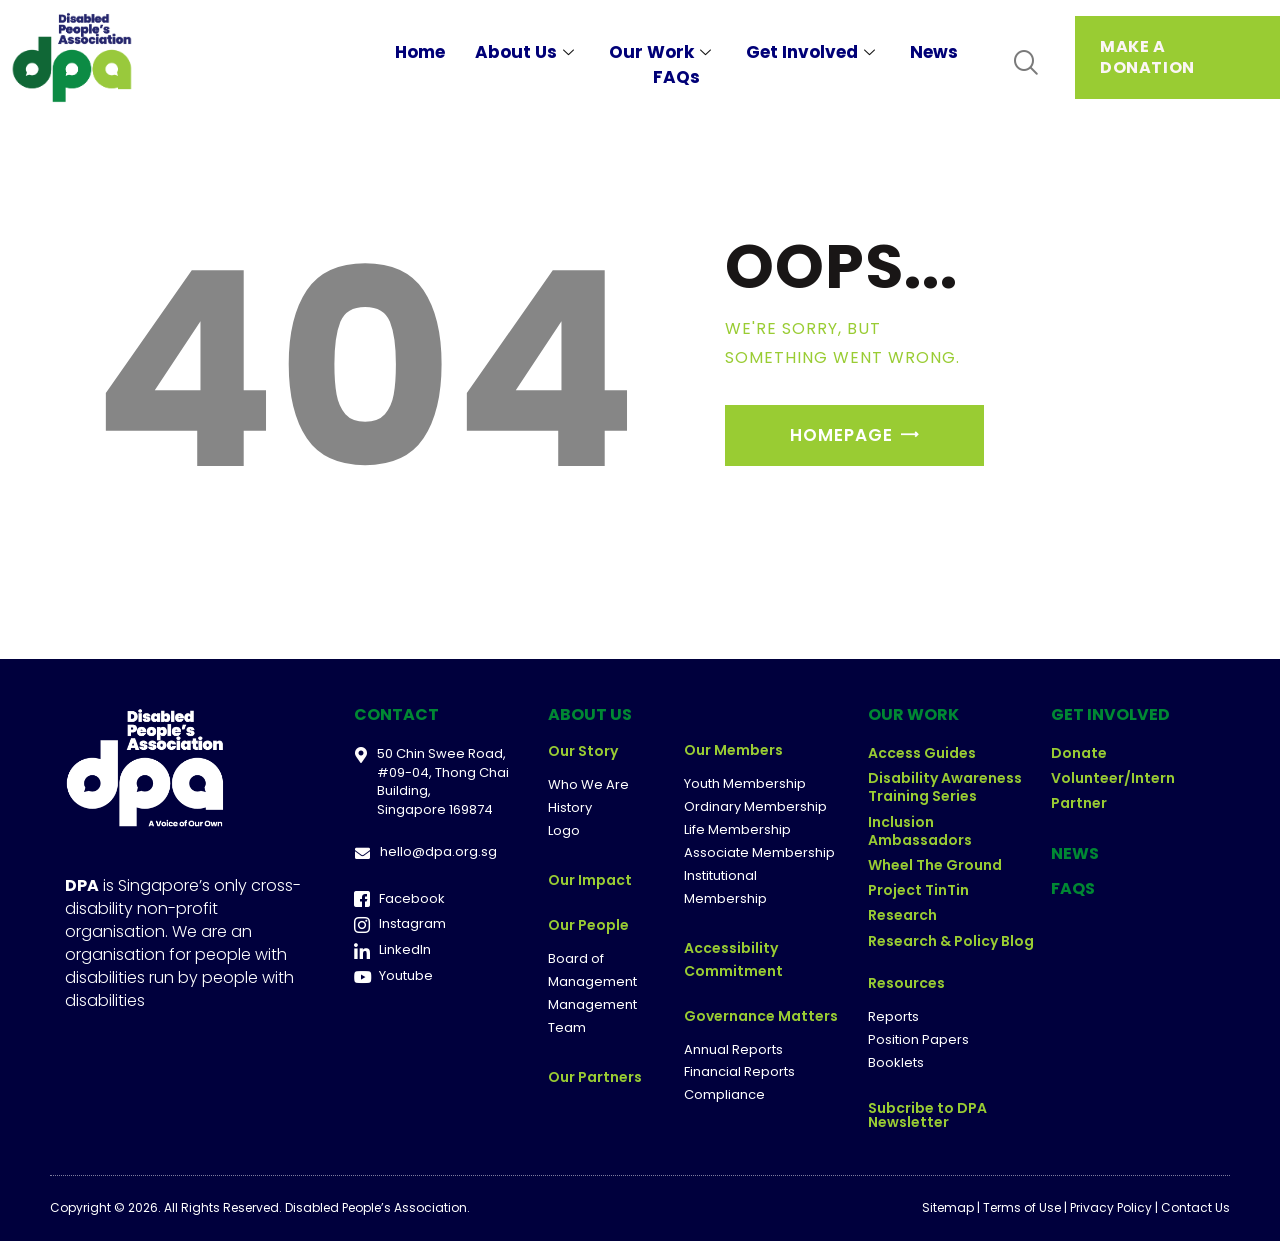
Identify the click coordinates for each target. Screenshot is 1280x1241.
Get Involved (813, 52)
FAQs (676, 77)
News (934, 52)
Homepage (841, 435)
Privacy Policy (1111, 1207)
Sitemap (948, 1207)
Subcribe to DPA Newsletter (927, 1115)
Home (420, 52)
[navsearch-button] (1025, 63)
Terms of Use (1022, 1207)
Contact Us (1195, 1207)
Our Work (662, 52)
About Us (527, 52)
